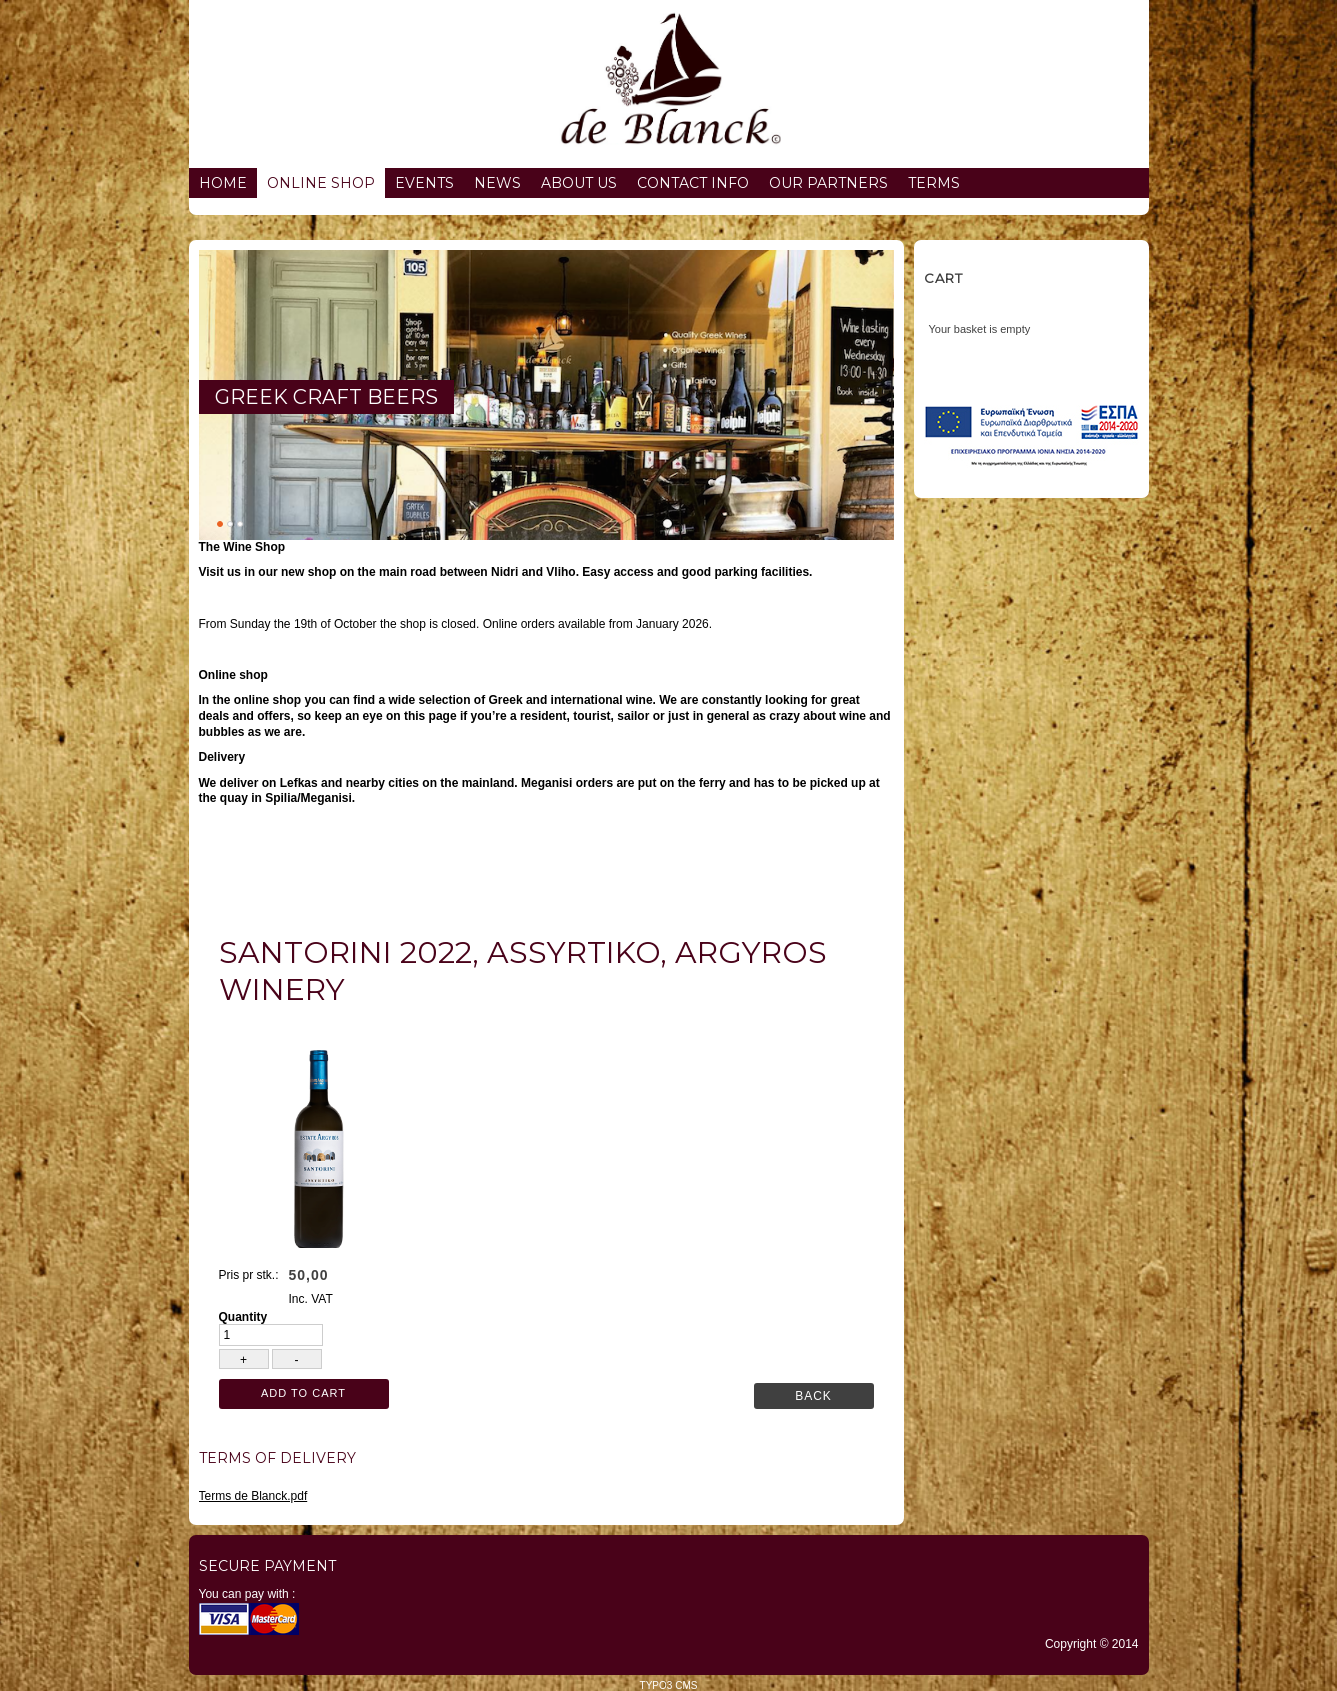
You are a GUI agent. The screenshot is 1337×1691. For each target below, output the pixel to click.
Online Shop (321, 183)
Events (424, 183)
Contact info (693, 183)
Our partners (828, 183)
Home (223, 183)
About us (579, 183)
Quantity (243, 1317)
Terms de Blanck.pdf (253, 1496)
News (497, 183)
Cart (943, 278)
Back (813, 1396)
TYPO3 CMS (669, 1685)
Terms (934, 183)
